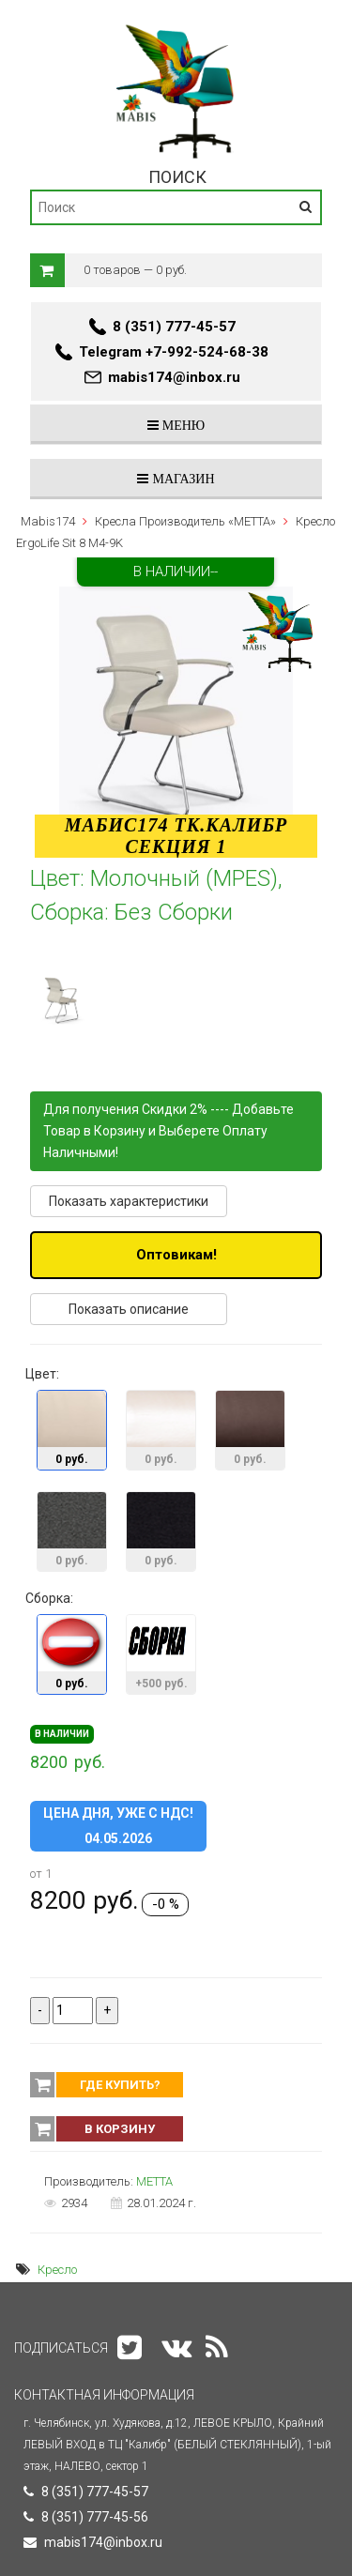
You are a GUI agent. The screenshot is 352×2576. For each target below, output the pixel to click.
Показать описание (129, 1309)
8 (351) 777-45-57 (174, 326)
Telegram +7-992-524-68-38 (173, 351)
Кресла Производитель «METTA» (185, 521)
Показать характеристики (128, 1201)
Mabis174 (48, 521)
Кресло (57, 2270)
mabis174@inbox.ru (174, 377)
